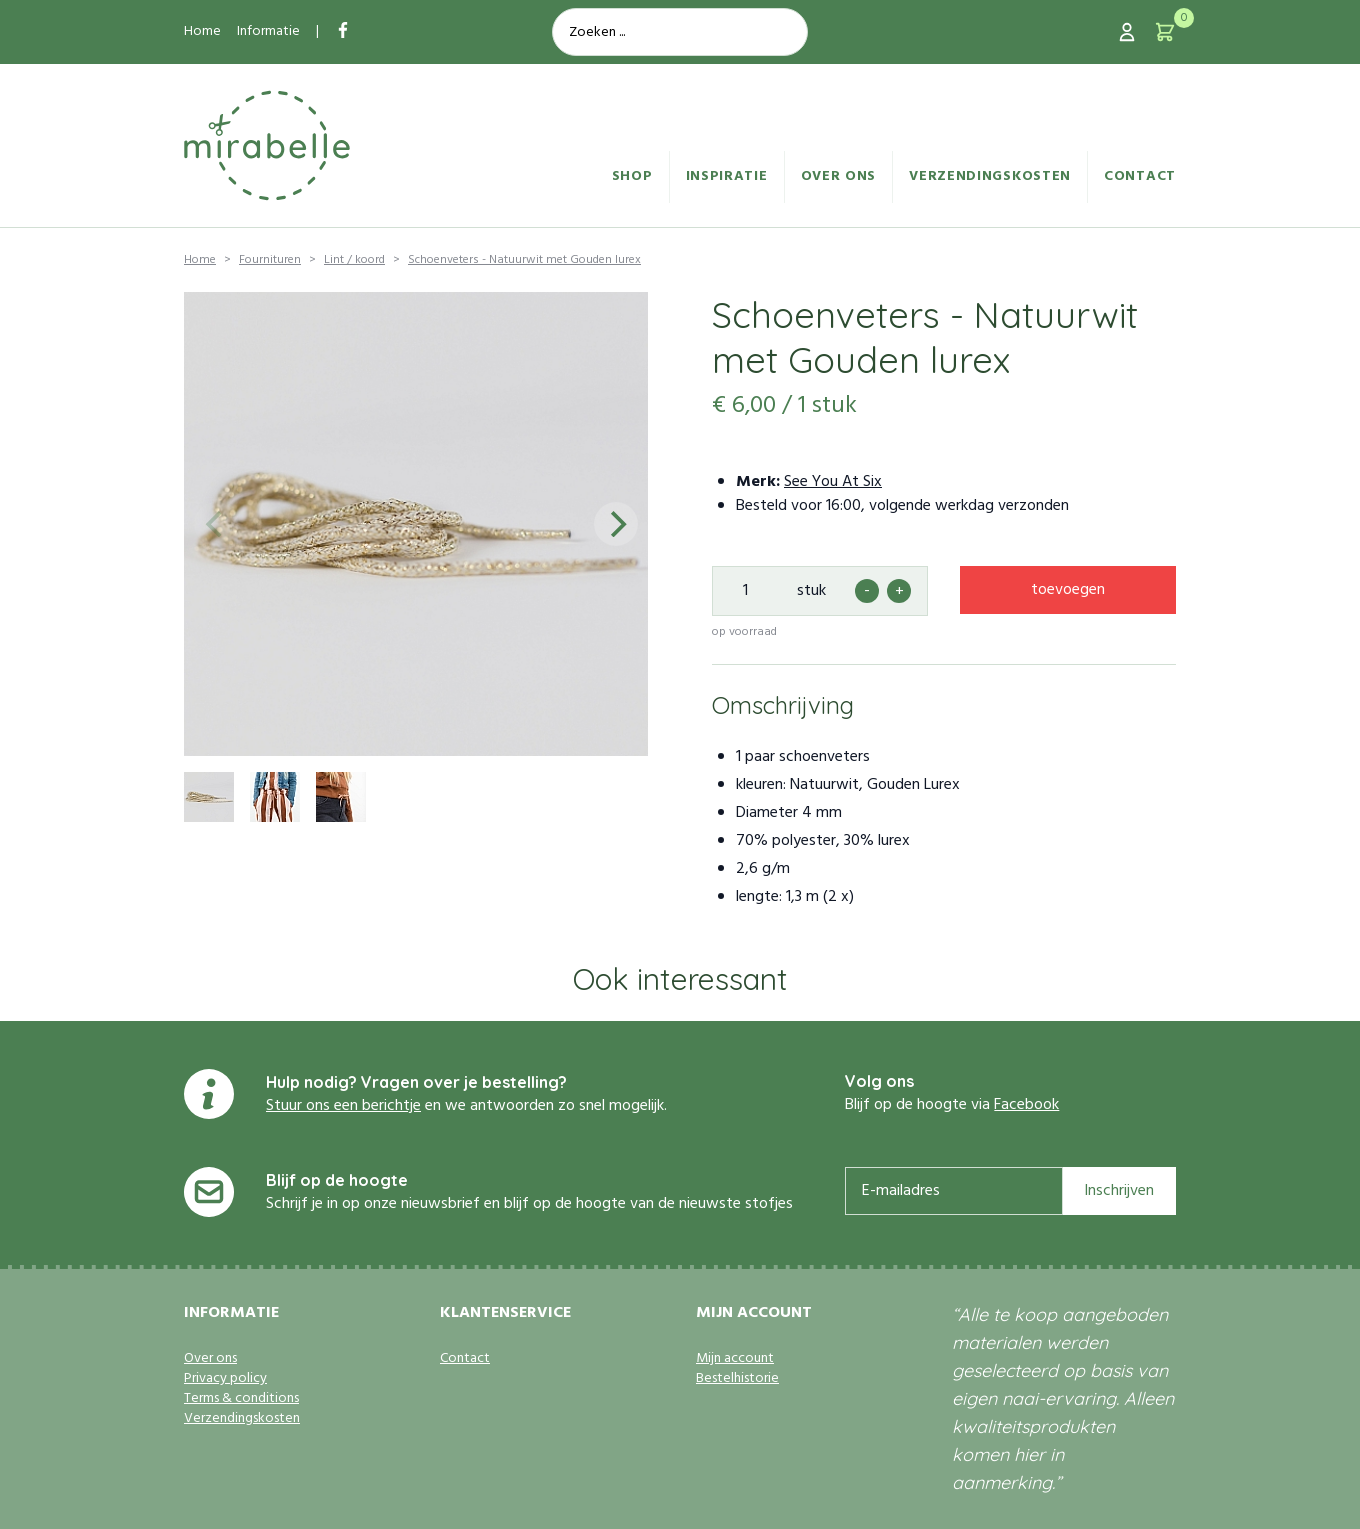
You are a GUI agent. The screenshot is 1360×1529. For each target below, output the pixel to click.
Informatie (268, 31)
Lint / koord (354, 260)
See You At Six (833, 482)
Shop (632, 176)
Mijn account (735, 1359)
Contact (1140, 176)
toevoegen (1068, 590)
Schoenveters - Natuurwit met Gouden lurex (524, 260)
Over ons (839, 176)
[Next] (616, 524)
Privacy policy (225, 1379)
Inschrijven (1119, 1191)
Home (202, 31)
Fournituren (270, 260)
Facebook (1026, 1105)
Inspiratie (727, 176)
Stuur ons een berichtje (343, 1106)
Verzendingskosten (990, 176)
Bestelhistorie (737, 1379)
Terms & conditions (241, 1399)
